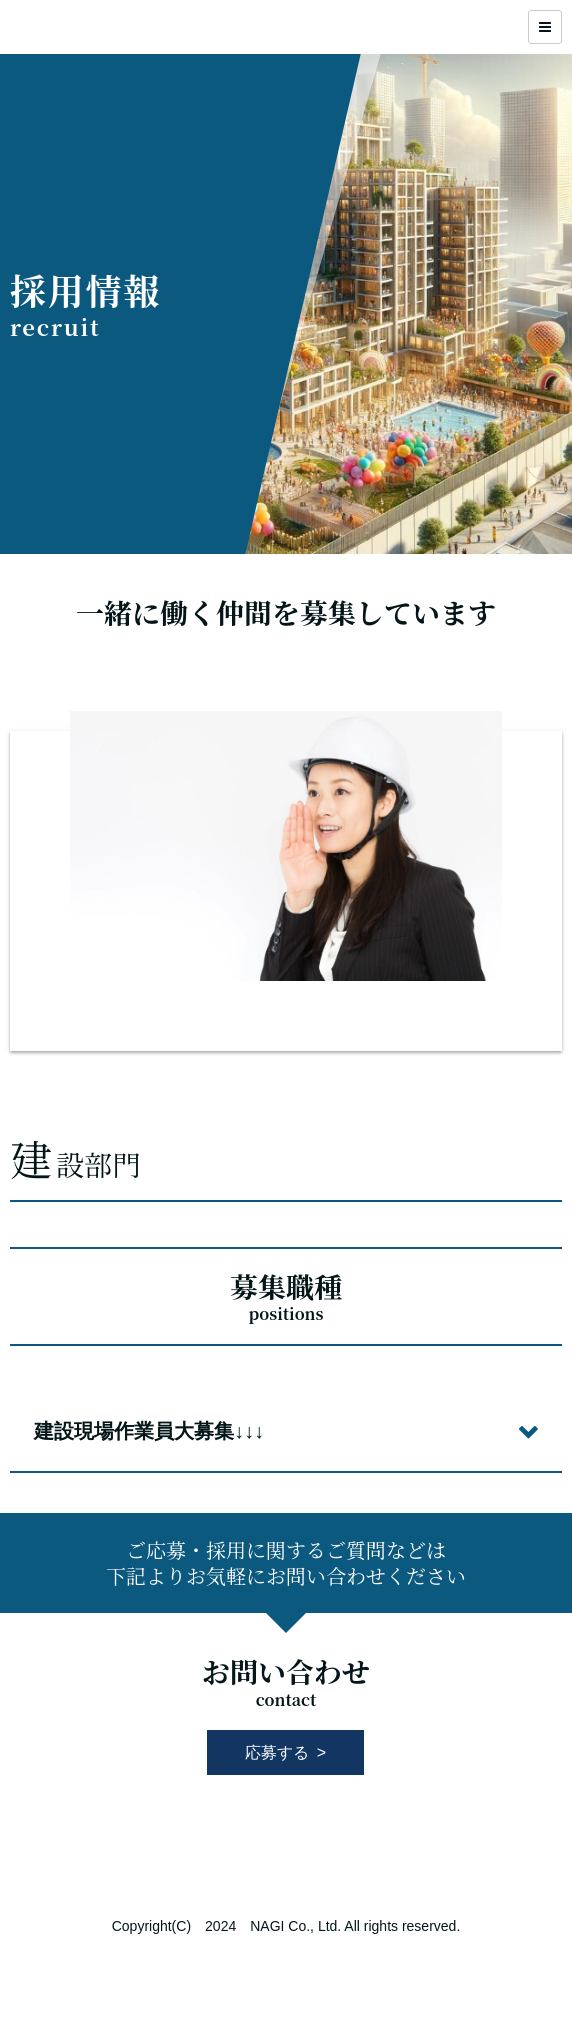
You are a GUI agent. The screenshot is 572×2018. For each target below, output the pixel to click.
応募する (277, 1752)
